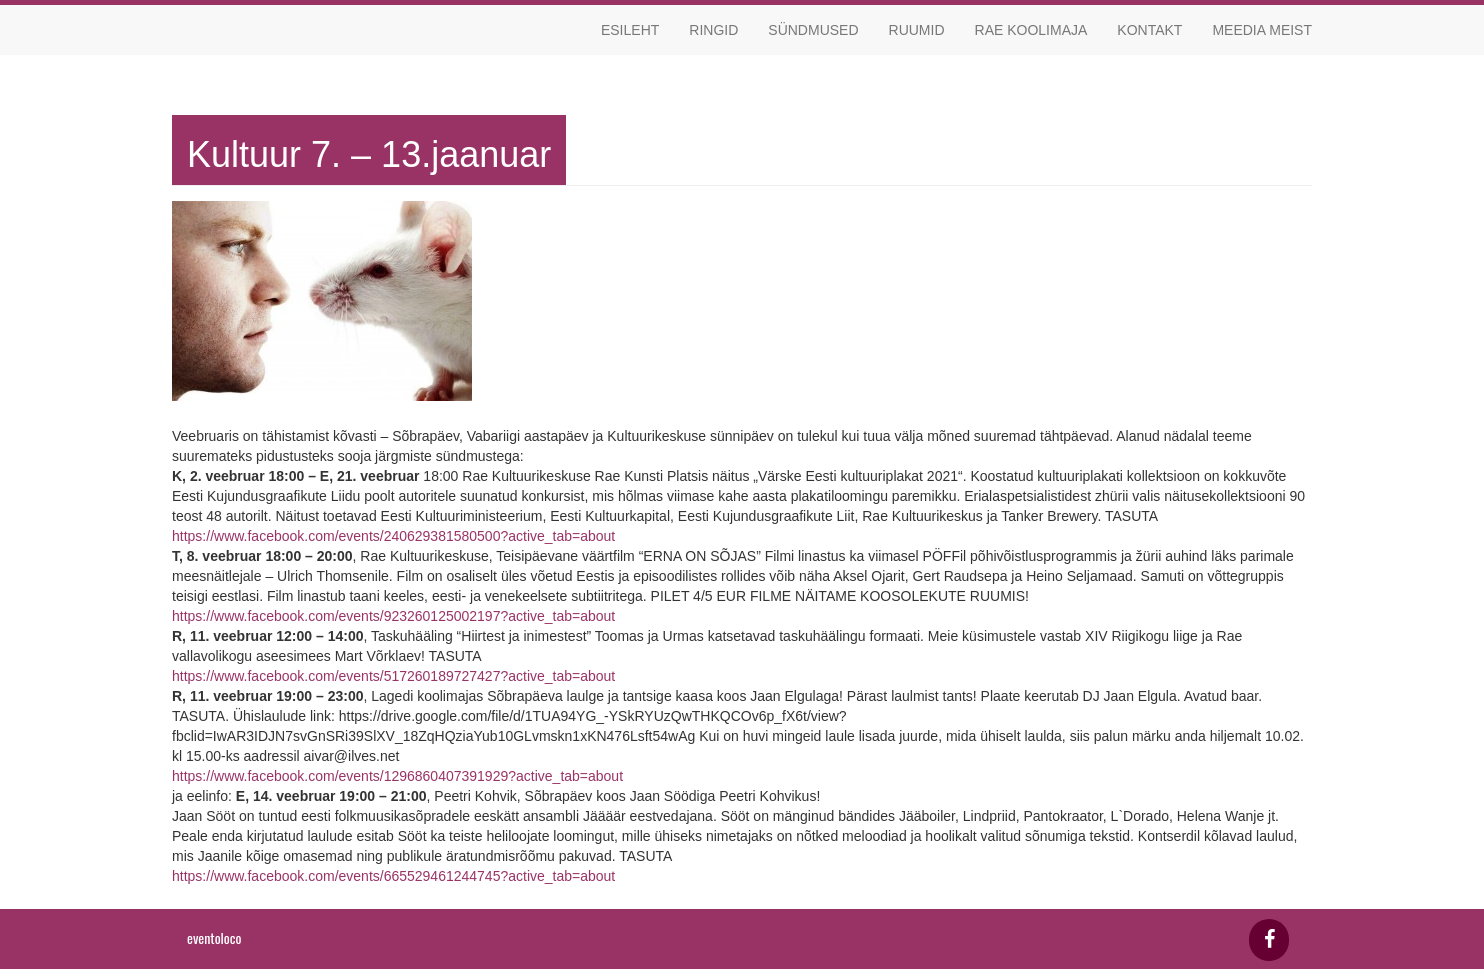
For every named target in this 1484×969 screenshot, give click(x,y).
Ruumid (917, 30)
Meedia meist (1262, 30)
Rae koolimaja (1031, 30)
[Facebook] (1269, 940)
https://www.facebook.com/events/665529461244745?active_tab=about (393, 876)
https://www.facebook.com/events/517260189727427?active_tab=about (393, 676)
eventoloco (214, 937)
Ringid (713, 30)
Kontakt (1149, 30)
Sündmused (813, 30)
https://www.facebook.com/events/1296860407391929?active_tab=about (397, 776)
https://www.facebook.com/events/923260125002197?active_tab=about (393, 616)
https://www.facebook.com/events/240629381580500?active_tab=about (393, 536)
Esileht (630, 30)
